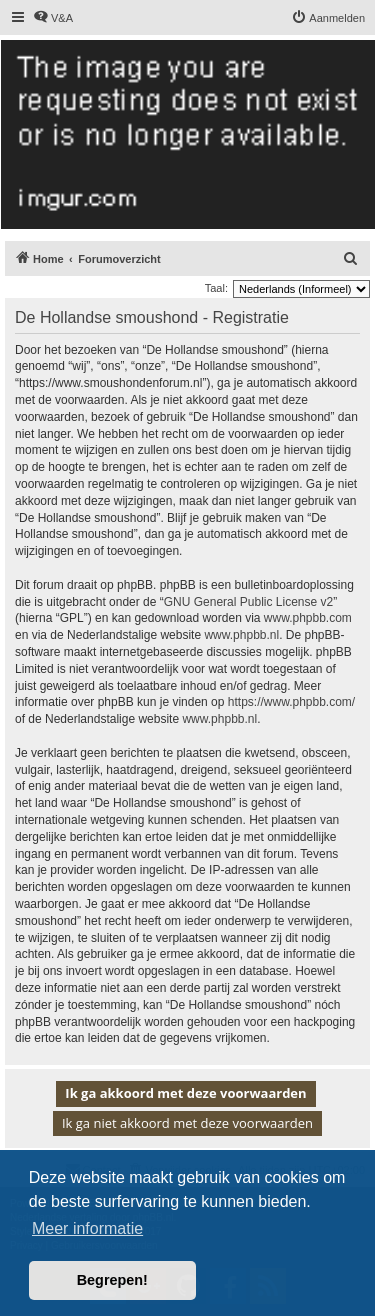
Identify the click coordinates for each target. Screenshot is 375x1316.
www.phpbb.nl (241, 635)
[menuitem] (53, 18)
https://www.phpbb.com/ (291, 702)
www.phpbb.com (308, 618)
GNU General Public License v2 (248, 602)
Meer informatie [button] (87, 1228)
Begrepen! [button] (112, 1280)
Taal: (216, 288)
